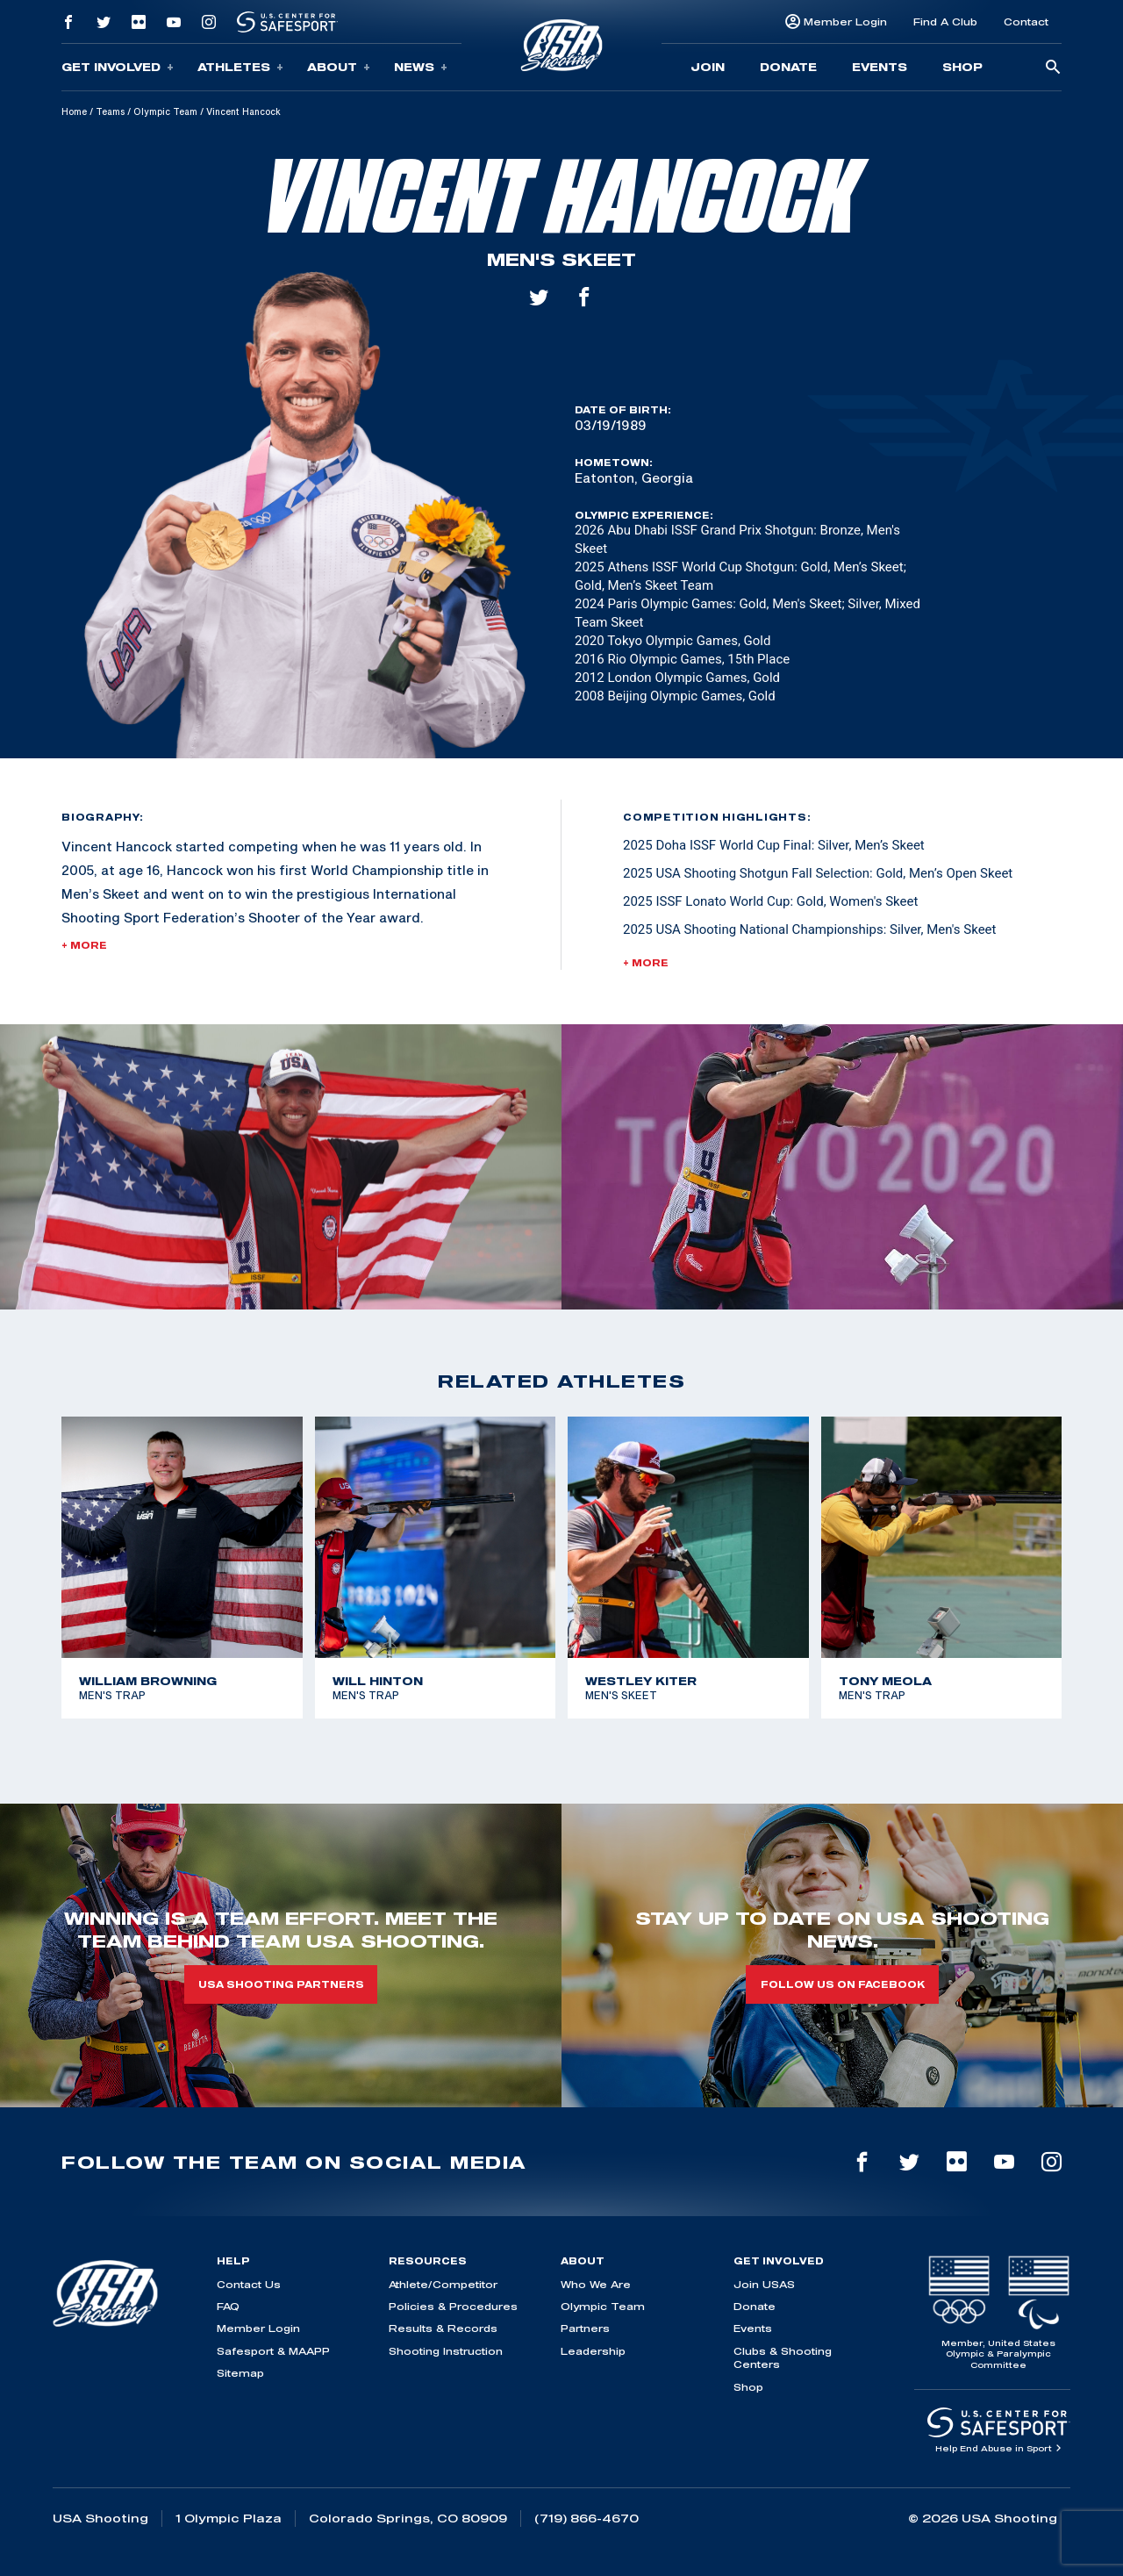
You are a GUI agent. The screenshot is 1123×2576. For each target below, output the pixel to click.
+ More (84, 945)
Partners (585, 2328)
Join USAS (764, 2284)
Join (707, 67)
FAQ (228, 2306)
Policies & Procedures (453, 2306)
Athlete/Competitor (443, 2284)
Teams (110, 111)
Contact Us (249, 2284)
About (338, 67)
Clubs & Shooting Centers (782, 2357)
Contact (1026, 21)
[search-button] (1053, 68)
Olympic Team (165, 111)
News (420, 67)
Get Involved (117, 67)
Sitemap (240, 2373)
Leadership (593, 2351)
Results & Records (443, 2328)
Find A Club (945, 21)
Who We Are (596, 2284)
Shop (962, 67)
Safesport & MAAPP (273, 2351)
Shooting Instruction (446, 2351)
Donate (788, 67)
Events (879, 67)
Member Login (845, 21)
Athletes (240, 67)
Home (74, 111)
